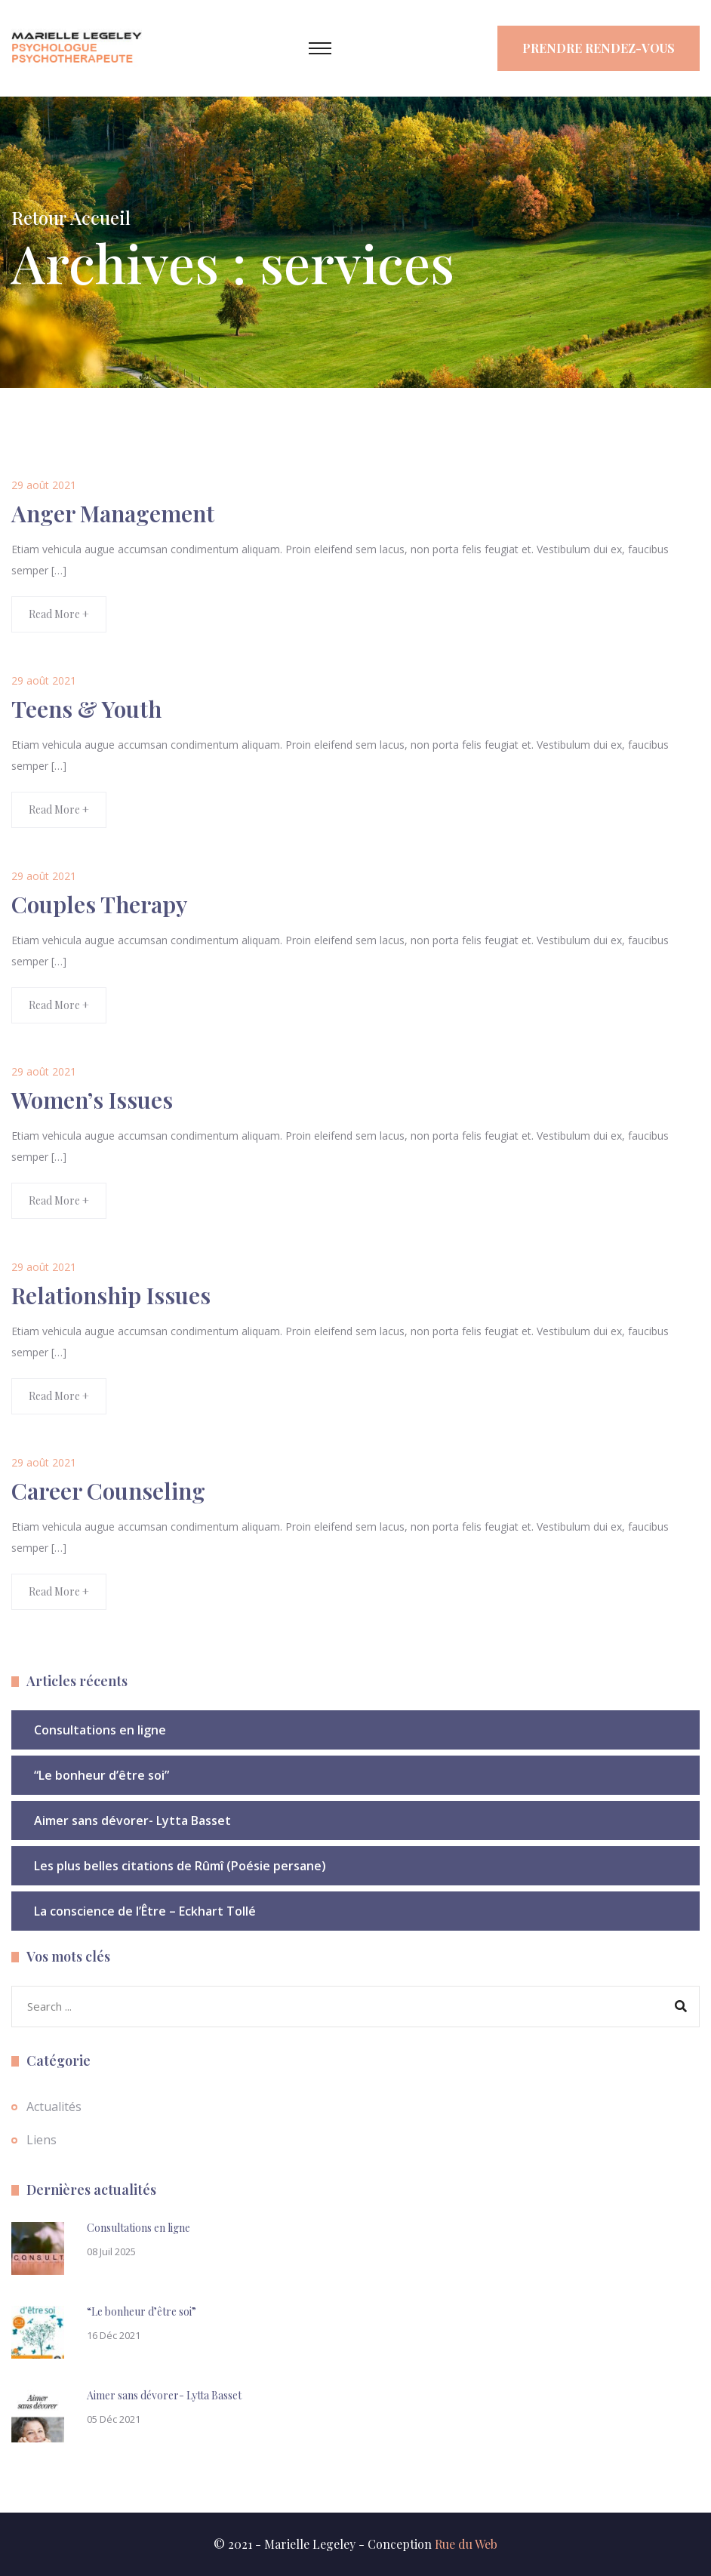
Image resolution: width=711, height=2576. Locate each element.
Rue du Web (466, 2544)
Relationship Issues (111, 1295)
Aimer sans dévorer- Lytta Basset (132, 1820)
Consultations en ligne (100, 1730)
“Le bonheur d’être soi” (101, 1775)
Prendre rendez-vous (598, 48)
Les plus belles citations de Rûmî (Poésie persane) (180, 1865)
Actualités (54, 2106)
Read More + (59, 614)
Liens (41, 2139)
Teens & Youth (86, 709)
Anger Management (112, 513)
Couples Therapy (99, 904)
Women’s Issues (92, 1100)
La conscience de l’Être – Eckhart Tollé (145, 1911)
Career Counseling (108, 1491)
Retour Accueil (71, 217)
